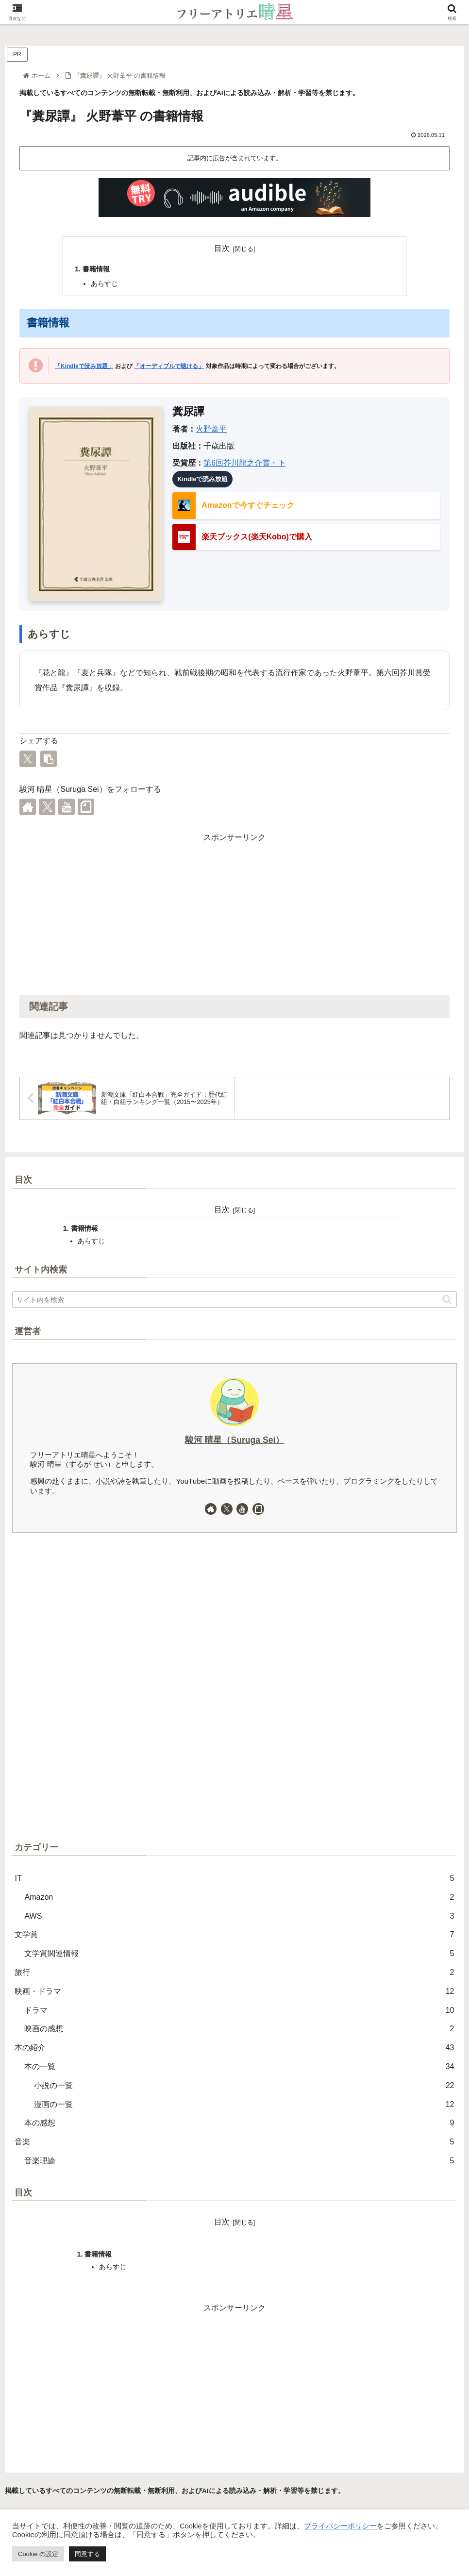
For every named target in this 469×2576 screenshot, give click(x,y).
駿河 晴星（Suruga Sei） (235, 1440)
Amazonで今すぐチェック (247, 505)
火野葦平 (211, 429)
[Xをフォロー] (47, 807)
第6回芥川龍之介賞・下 (244, 463)
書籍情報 (96, 269)
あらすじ (104, 283)
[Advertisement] (234, 913)
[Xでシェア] (27, 759)
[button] (48, 759)
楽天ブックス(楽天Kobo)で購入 (256, 537)
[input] (234, 1299)
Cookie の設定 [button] (38, 2554)
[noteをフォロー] (86, 807)
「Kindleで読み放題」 (84, 366)
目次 (222, 248)
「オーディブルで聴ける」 (169, 366)
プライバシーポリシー (340, 2526)
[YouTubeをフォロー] (66, 807)
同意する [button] (87, 2554)
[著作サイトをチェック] (27, 807)
